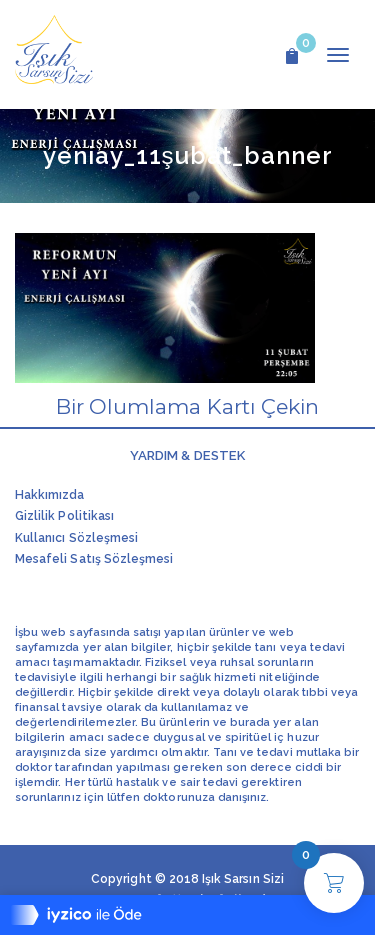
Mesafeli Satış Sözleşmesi (94, 559)
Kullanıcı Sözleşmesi (76, 538)
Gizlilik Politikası (64, 516)
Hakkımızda (50, 495)
